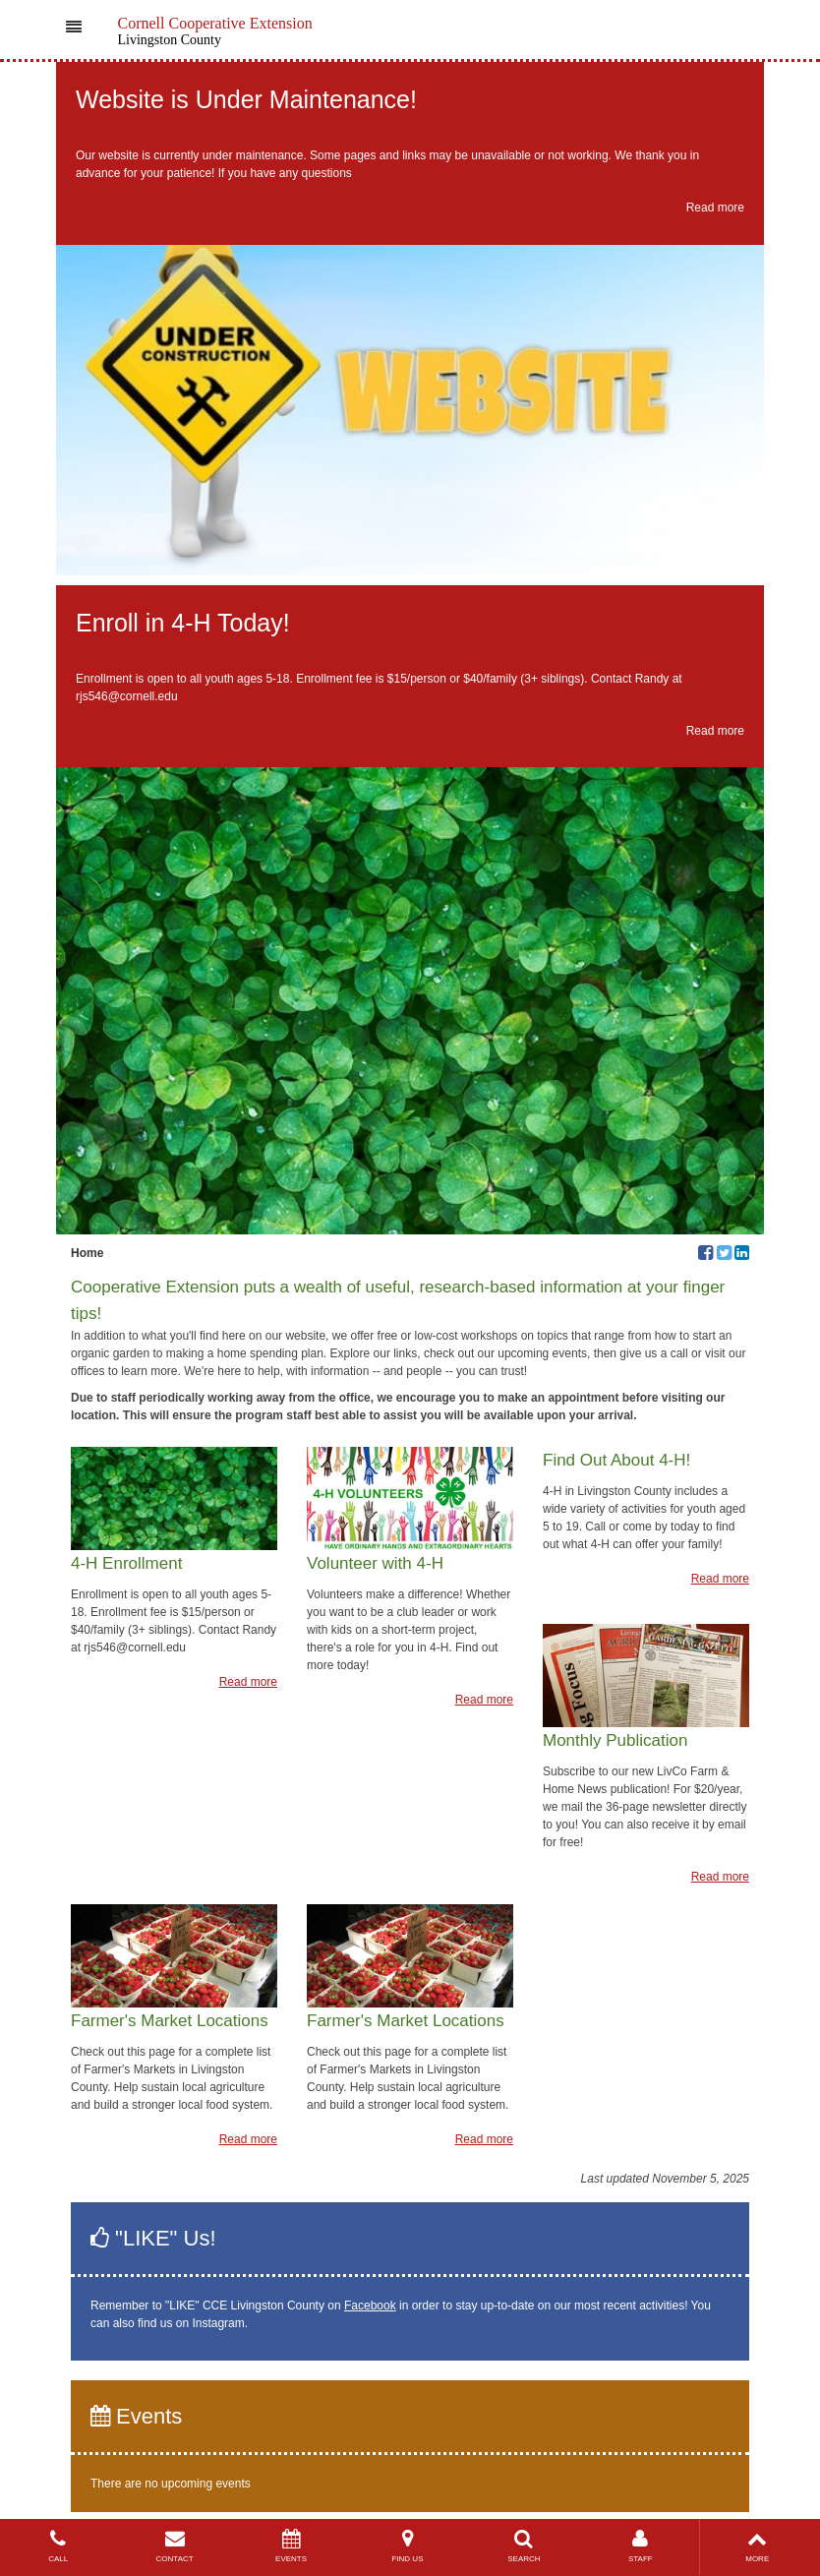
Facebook (370, 2305)
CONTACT (174, 2546)
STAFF (640, 2546)
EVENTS (291, 2546)
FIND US (407, 2546)
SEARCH (524, 2546)
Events (136, 2416)
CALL (58, 2546)
